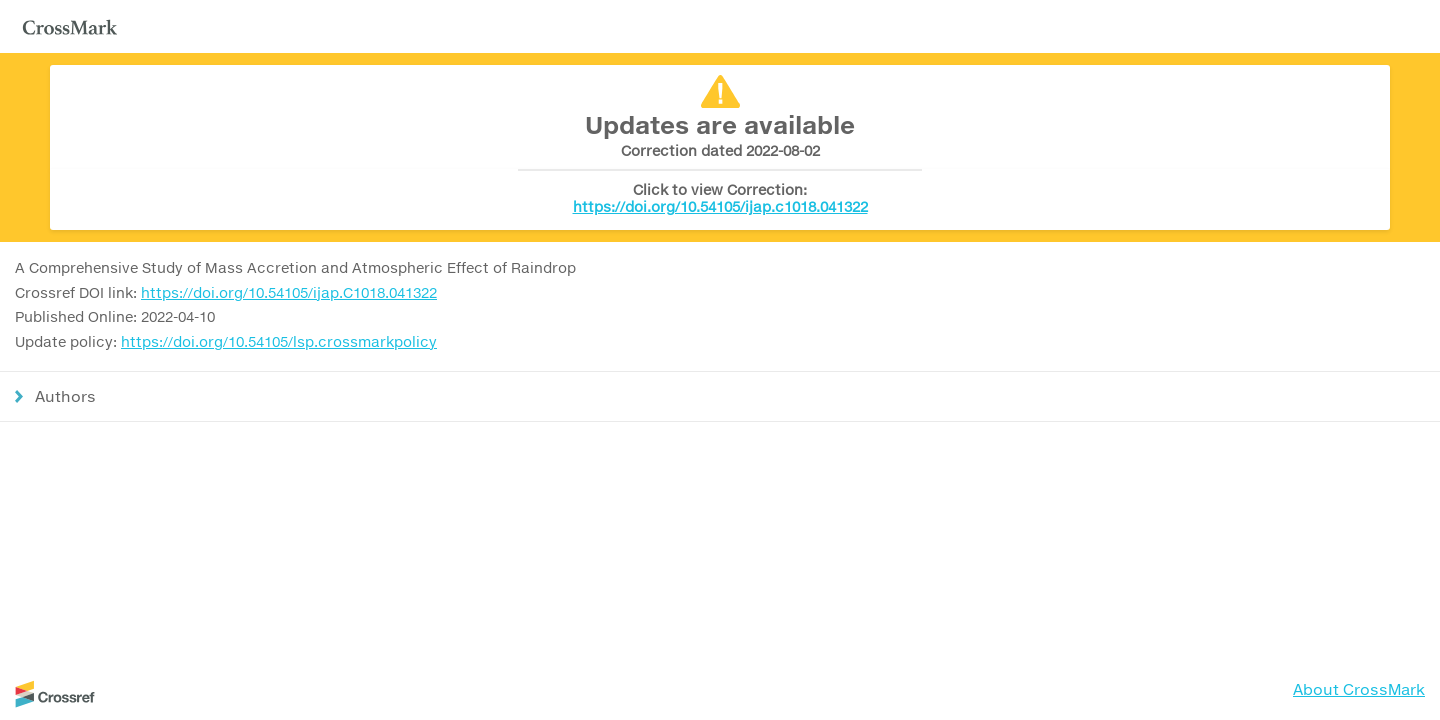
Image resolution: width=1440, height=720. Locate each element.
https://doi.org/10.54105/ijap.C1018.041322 (289, 292)
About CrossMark (1359, 689)
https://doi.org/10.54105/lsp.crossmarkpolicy (279, 341)
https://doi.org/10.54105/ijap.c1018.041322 (720, 206)
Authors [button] (65, 396)
